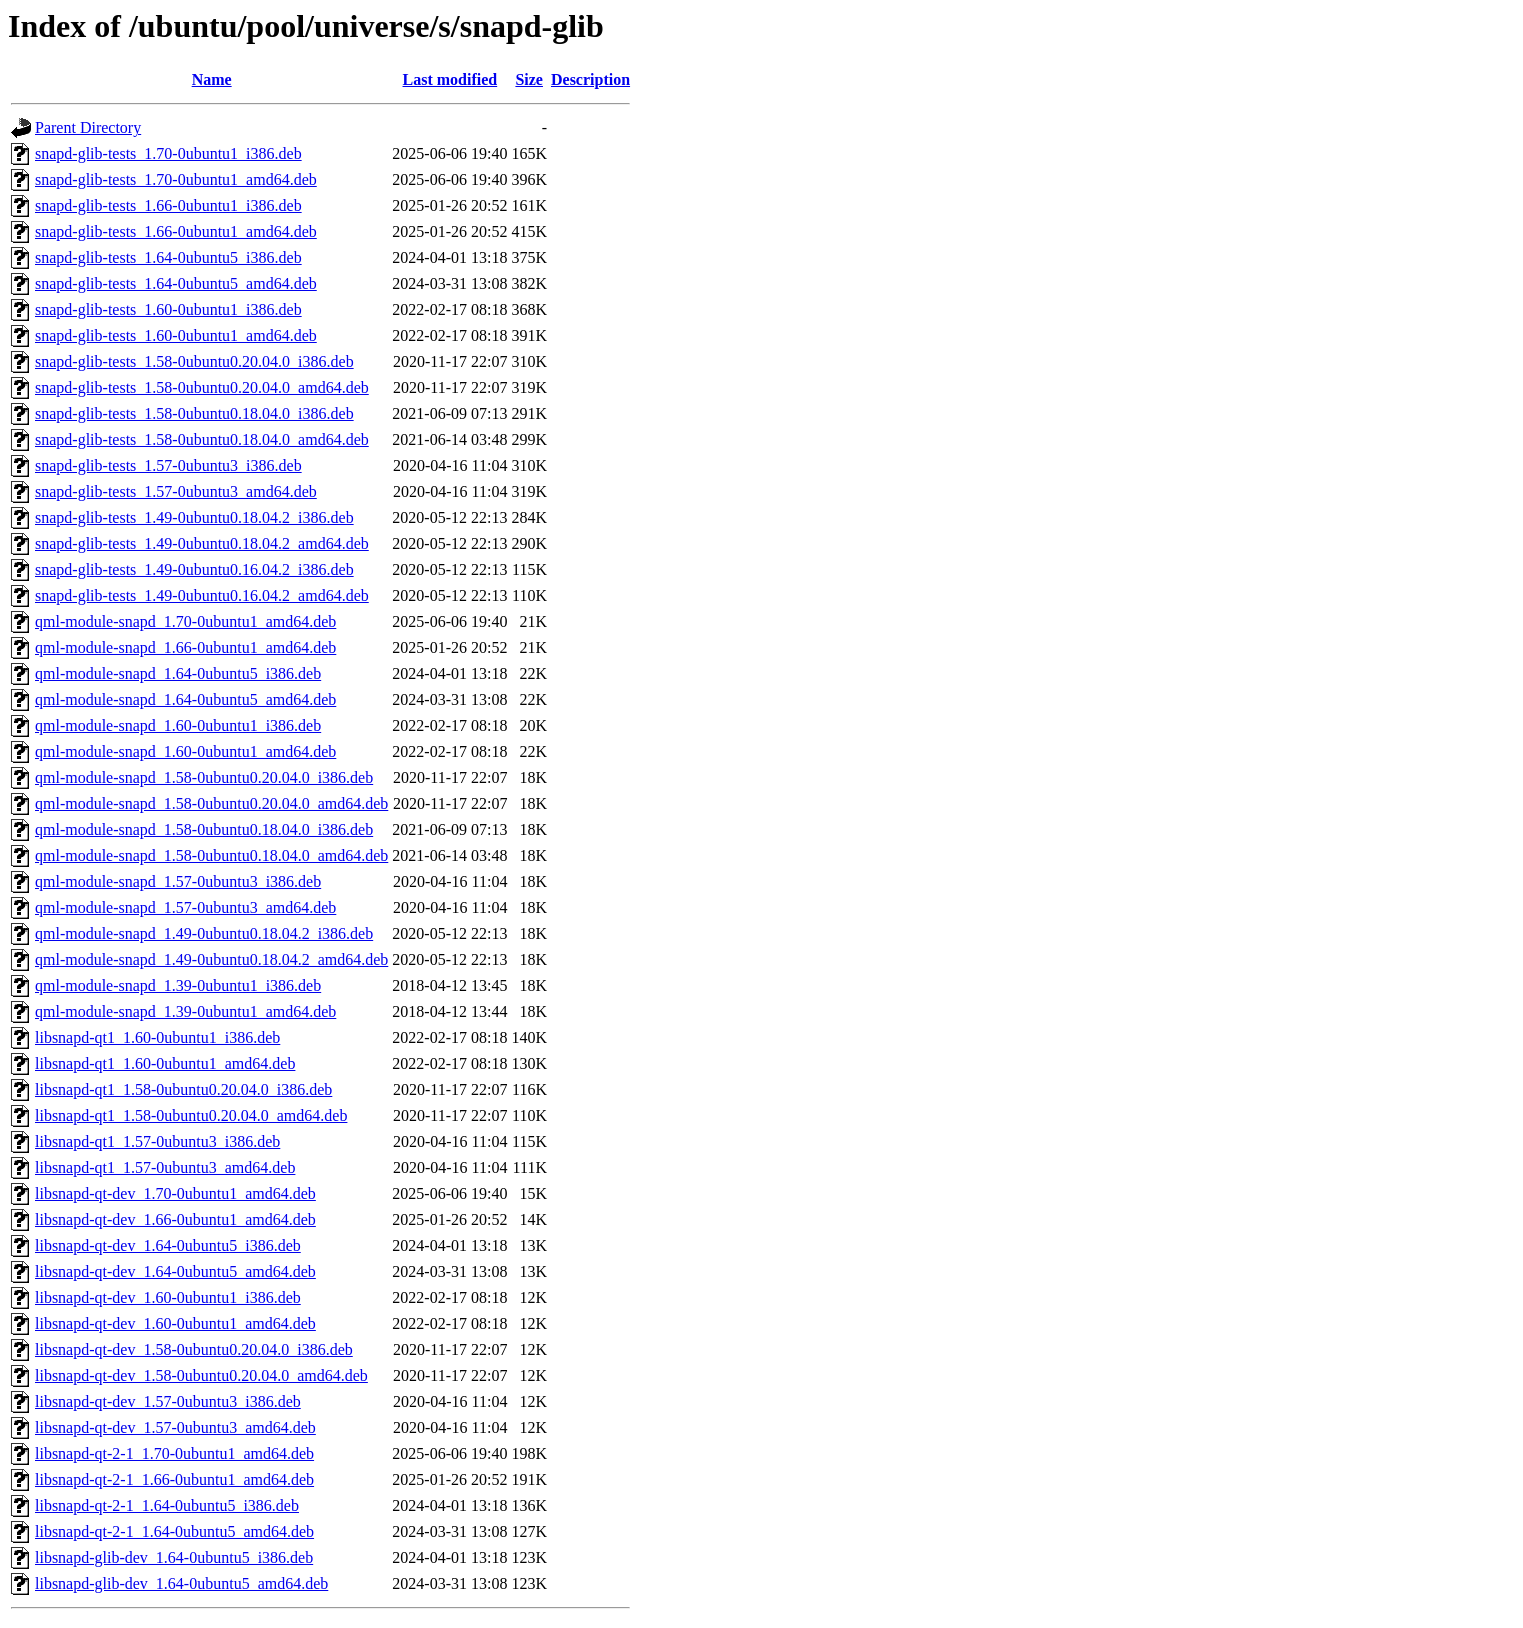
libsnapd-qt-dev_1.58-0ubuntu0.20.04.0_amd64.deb (201, 1375)
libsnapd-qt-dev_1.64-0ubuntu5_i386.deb (168, 1245)
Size (529, 79)
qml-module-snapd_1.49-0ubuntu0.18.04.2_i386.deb (204, 933)
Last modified (450, 79)
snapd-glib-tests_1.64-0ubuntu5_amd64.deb (176, 283)
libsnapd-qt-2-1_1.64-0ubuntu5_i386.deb (167, 1505)
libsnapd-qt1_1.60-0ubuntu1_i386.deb (157, 1037)
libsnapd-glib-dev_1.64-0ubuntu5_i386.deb (174, 1557)
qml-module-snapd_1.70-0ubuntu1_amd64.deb (185, 621)
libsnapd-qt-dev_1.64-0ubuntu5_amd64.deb (175, 1271)
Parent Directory (88, 127)
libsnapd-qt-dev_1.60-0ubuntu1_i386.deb (168, 1297)
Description (590, 79)
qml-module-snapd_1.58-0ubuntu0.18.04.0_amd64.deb (211, 855)
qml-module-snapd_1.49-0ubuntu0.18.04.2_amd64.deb (211, 959)
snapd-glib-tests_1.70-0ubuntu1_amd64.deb (176, 179)
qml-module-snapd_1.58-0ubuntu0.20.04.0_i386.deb (204, 777)
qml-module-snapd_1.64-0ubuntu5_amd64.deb (185, 699)
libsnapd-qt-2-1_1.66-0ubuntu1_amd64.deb (174, 1479)
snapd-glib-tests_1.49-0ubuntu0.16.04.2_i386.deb (194, 569)
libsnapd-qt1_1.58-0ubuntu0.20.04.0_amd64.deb (191, 1115)
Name (212, 79)
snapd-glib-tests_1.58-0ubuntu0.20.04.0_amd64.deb (202, 387)
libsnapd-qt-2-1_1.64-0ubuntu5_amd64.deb (174, 1531)
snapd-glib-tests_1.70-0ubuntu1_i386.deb (168, 153)
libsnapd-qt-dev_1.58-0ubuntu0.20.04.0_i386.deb (194, 1349)
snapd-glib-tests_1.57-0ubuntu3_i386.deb (168, 465)
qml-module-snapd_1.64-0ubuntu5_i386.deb (178, 673)
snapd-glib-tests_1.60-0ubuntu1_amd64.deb (176, 335)
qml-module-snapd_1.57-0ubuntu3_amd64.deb (185, 907)
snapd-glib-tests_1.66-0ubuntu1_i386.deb (168, 205)
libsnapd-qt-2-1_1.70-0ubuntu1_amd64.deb (174, 1453)
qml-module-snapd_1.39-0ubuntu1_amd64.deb (185, 1011)
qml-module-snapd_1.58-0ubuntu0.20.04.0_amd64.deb (211, 803)
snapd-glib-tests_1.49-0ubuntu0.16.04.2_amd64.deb (202, 595)
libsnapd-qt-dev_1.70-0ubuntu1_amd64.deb (175, 1193)
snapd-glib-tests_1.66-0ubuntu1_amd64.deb (176, 231)
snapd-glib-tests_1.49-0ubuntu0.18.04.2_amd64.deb (202, 543)
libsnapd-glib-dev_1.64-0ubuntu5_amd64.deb (181, 1583)
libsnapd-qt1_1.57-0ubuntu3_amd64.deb (165, 1167)
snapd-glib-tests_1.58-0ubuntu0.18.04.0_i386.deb (194, 413)
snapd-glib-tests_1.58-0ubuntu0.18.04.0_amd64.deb (202, 439)
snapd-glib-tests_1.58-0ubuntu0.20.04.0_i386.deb (194, 361)
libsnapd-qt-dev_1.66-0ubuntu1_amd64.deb (175, 1219)
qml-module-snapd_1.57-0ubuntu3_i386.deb (178, 881)
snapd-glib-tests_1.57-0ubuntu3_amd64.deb (176, 491)
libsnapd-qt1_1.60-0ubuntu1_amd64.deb (165, 1063)
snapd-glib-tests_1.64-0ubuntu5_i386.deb (168, 257)
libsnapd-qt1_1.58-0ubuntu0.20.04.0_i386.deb (183, 1089)
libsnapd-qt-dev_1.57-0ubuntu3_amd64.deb (175, 1427)
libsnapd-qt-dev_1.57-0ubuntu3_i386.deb (168, 1401)
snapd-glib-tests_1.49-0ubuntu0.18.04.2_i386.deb (194, 517)
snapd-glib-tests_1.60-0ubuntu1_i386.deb (168, 309)
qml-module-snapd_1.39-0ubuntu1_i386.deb (178, 985)
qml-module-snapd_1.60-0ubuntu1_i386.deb (178, 725)
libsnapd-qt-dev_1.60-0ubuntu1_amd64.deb (175, 1323)
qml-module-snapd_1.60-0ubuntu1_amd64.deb (185, 751)
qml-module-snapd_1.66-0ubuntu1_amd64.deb (185, 647)
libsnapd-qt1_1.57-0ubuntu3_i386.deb (157, 1141)
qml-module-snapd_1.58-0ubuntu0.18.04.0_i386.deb (204, 829)
